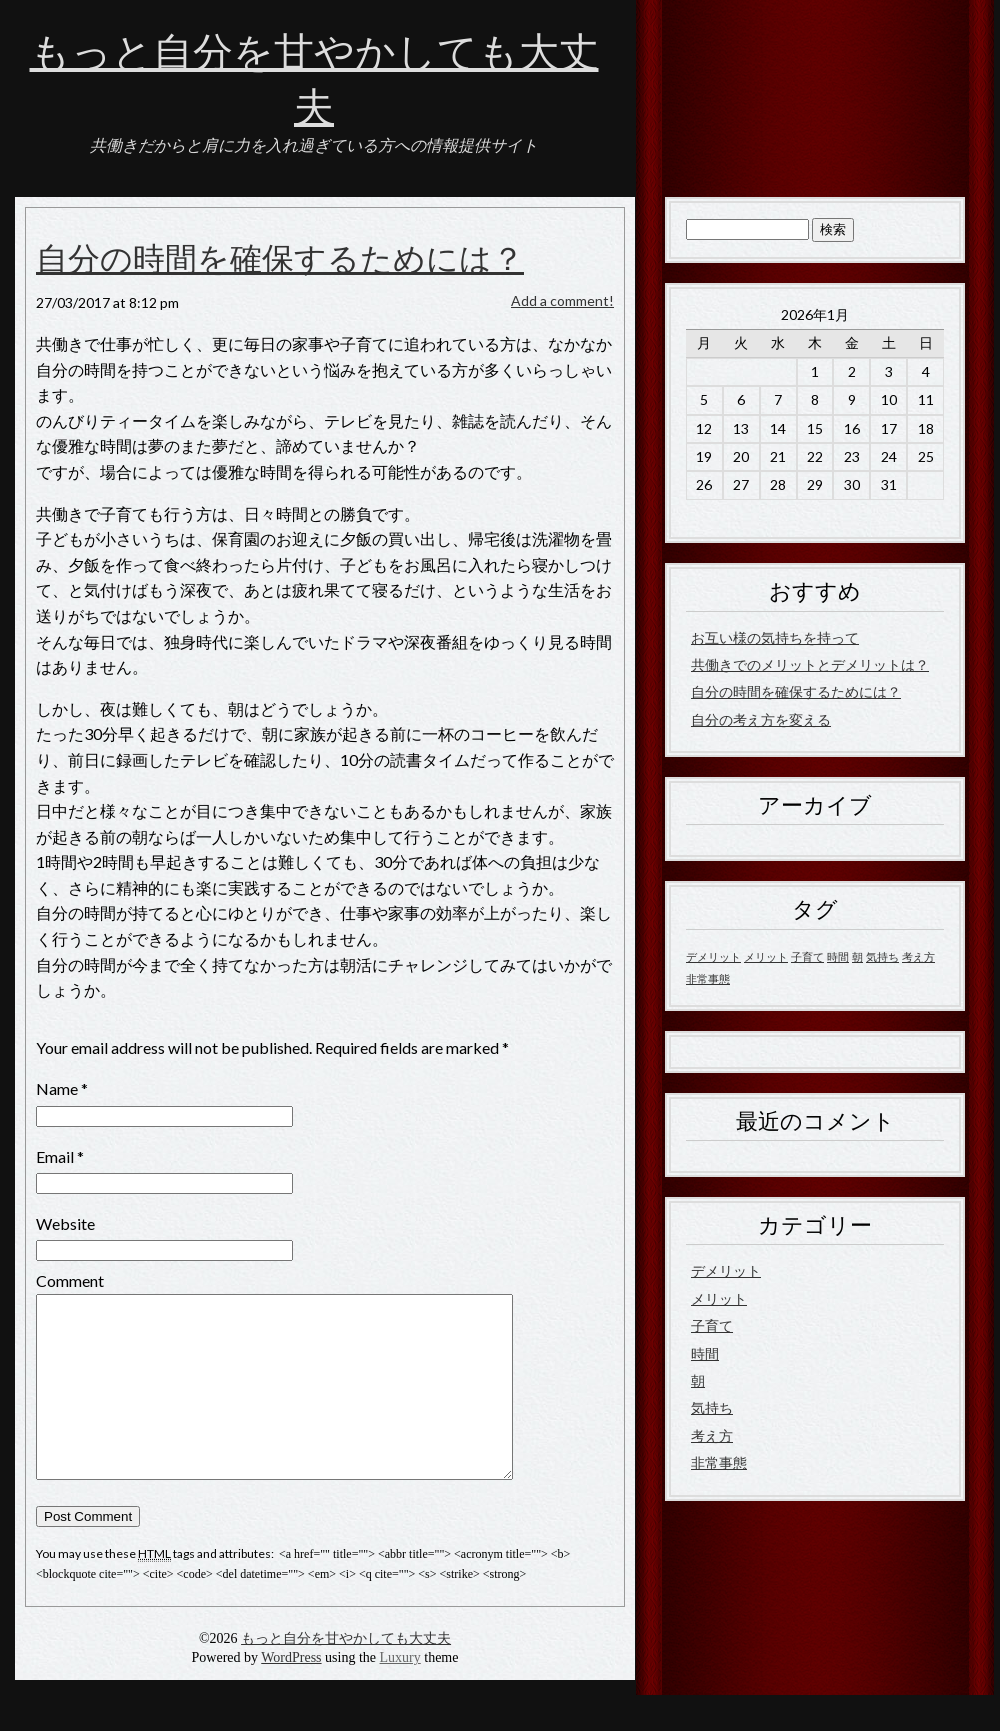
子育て (712, 1325)
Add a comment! (562, 300)
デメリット (726, 1270)
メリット (719, 1298)
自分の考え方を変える (761, 719)
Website (65, 1223)
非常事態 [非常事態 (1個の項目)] (708, 978)
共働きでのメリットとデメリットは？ (810, 664)
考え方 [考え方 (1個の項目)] (918, 956)
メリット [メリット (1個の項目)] (766, 956)
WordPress (291, 1693)
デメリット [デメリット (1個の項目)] (713, 956)
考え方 (712, 1435)
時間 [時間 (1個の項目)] (838, 956)
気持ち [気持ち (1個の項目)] (882, 956)
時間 (705, 1353)
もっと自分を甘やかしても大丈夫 (346, 1674)
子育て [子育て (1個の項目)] (807, 956)
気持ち (712, 1407)
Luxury (400, 1693)
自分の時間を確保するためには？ (280, 260)
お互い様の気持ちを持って (775, 637)
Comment (70, 1280)
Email (55, 1156)
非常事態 (719, 1462)
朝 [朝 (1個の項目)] (857, 956)
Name (57, 1088)
